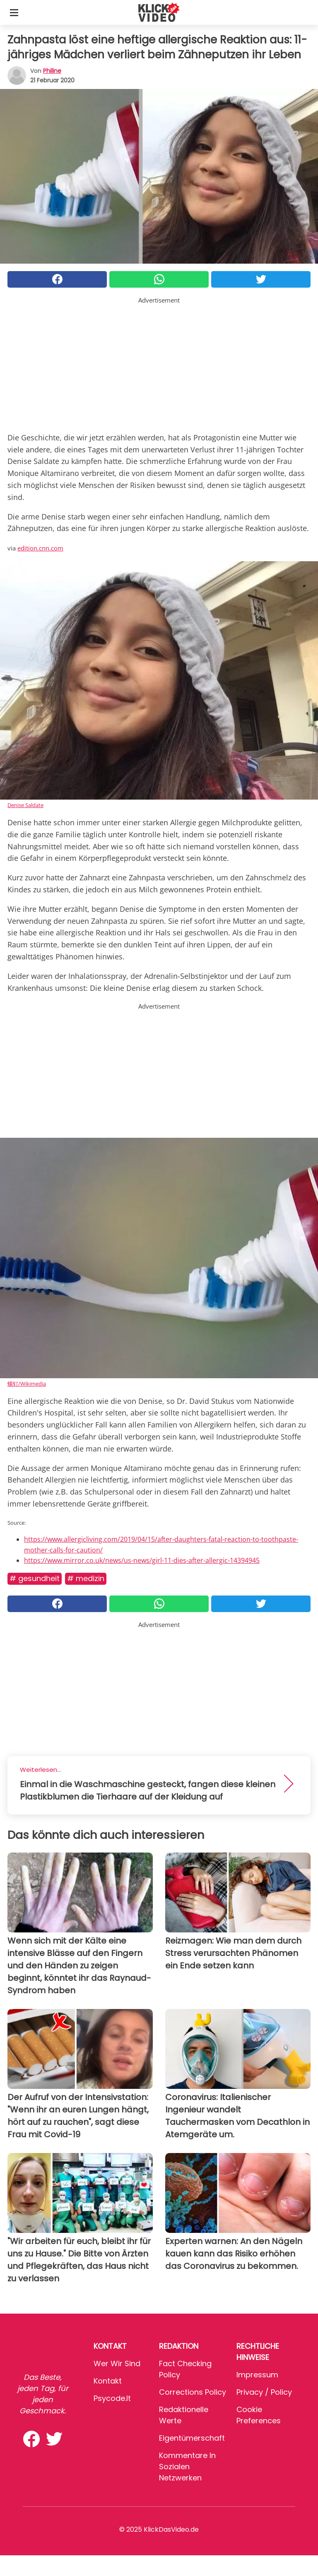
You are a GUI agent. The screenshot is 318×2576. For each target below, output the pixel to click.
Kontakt (108, 2381)
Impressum (257, 2374)
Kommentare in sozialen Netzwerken (187, 2466)
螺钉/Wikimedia (26, 1383)
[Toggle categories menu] (14, 12)
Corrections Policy (192, 2392)
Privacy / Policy (264, 2392)
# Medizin (85, 1578)
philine (52, 71)
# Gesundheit (35, 1578)
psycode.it (112, 2398)
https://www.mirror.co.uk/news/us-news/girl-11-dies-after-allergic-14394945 (142, 1560)
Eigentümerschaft (192, 2438)
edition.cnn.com (40, 548)
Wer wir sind (117, 2363)
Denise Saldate (25, 805)
